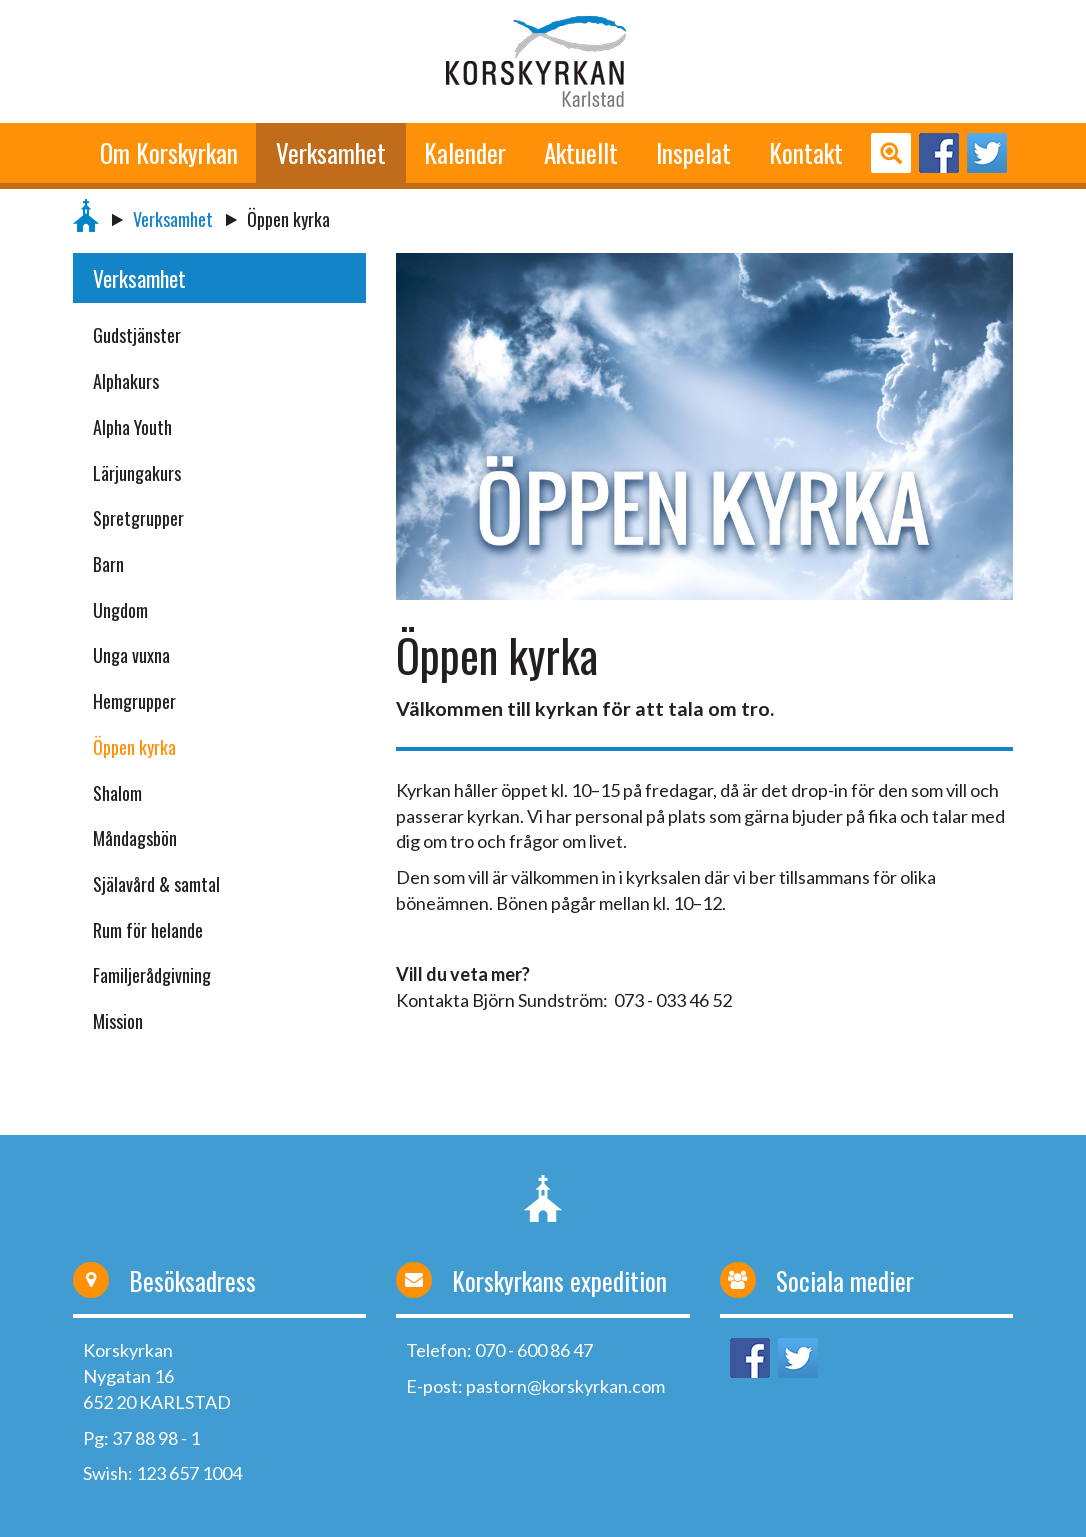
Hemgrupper (134, 701)
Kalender (465, 152)
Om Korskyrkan (169, 152)
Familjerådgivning (152, 975)
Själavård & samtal (156, 884)
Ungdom (120, 610)
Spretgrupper (138, 518)
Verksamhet (331, 152)
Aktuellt (581, 152)
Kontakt (806, 152)
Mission (118, 1021)
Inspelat (693, 152)
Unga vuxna (131, 655)
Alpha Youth (132, 427)
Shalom (117, 793)
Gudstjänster (137, 335)
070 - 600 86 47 (534, 1350)
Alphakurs (126, 381)
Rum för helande (148, 930)
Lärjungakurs (137, 473)
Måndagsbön (135, 838)
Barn (108, 564)
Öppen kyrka (134, 747)
